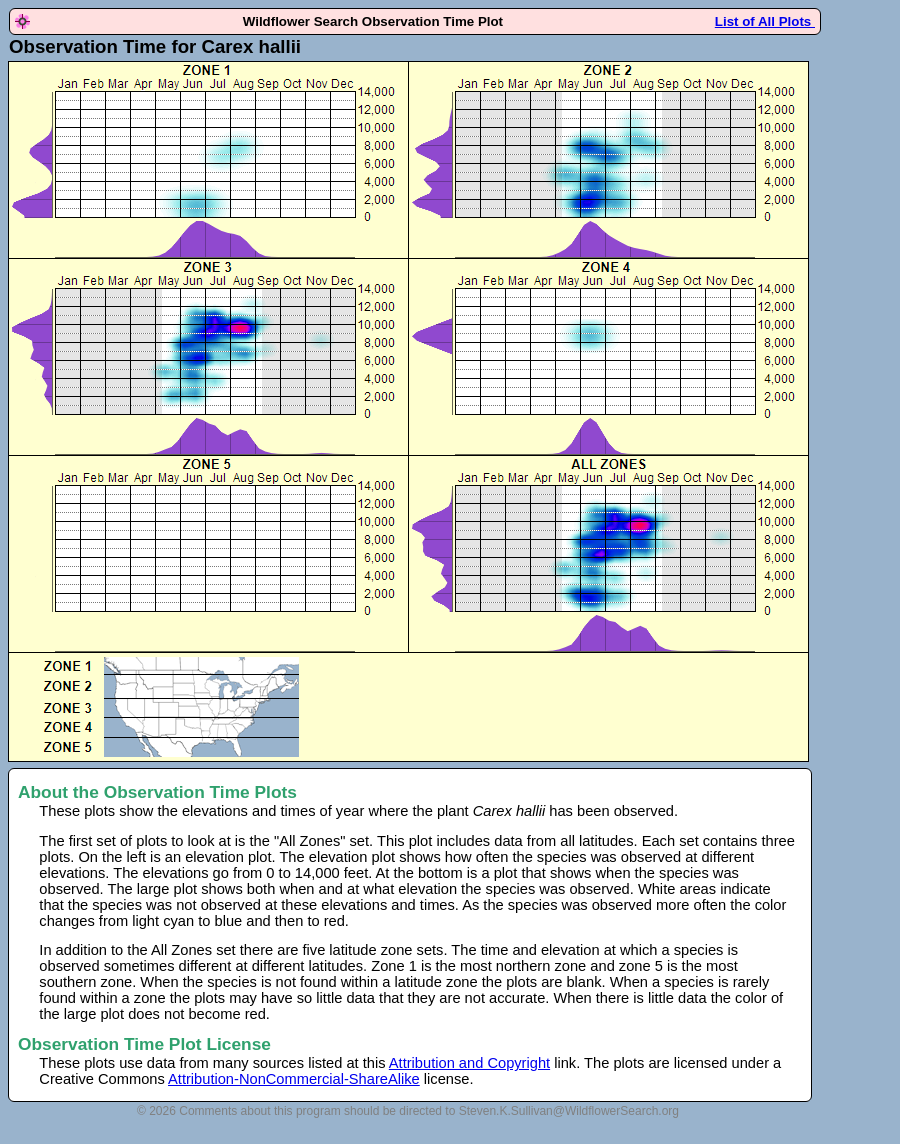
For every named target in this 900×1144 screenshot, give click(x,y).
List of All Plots (765, 21)
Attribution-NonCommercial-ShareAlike (294, 1079)
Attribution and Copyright (469, 1063)
